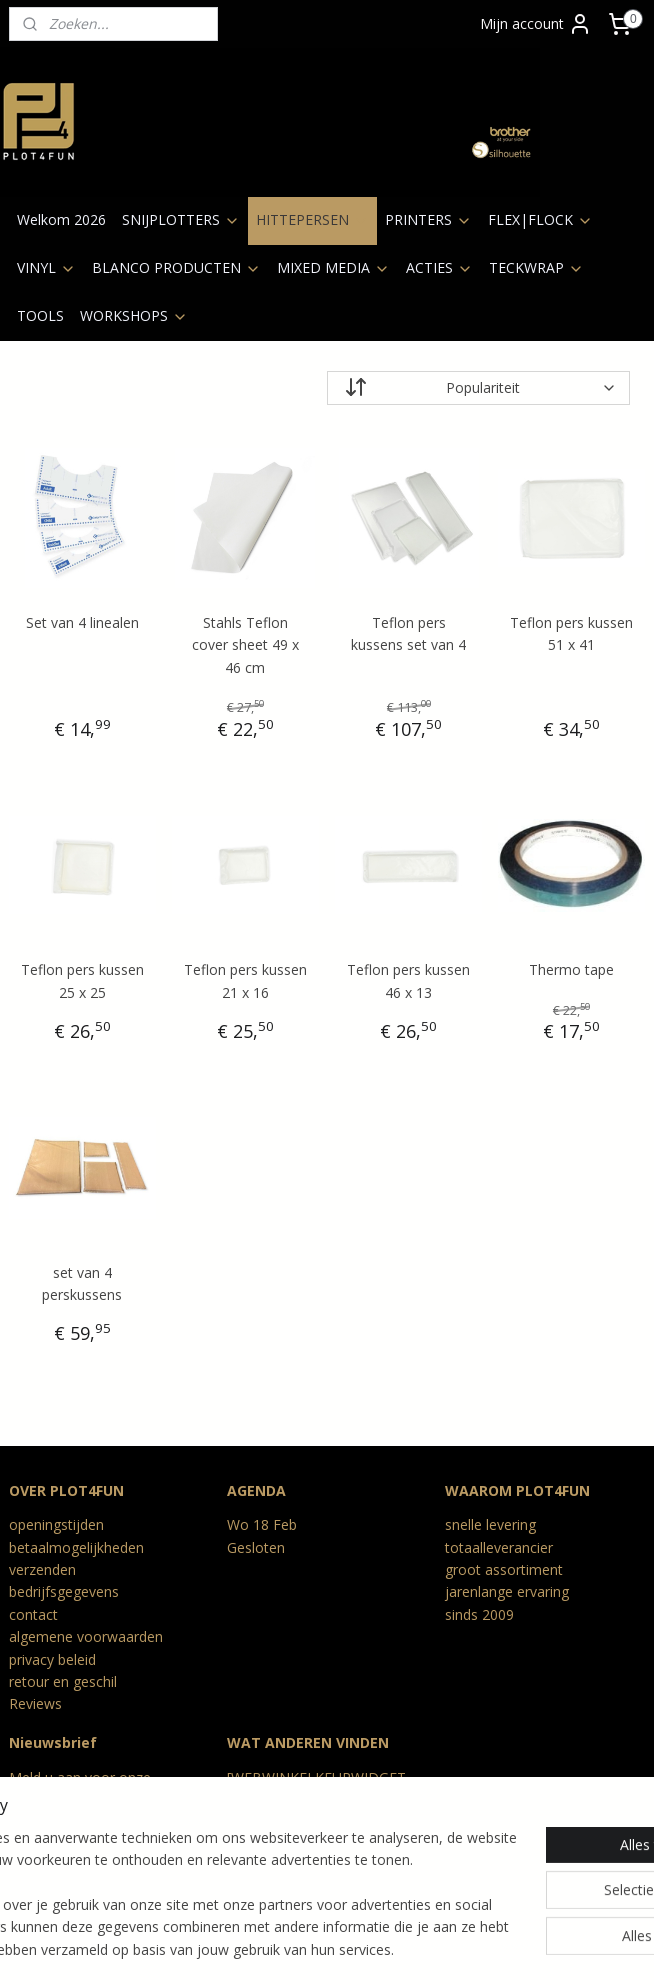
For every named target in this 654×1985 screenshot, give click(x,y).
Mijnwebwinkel (530, 1948)
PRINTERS (428, 219)
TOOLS (40, 315)
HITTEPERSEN (312, 219)
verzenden (42, 1569)
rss (279, 1948)
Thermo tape (571, 969)
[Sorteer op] (478, 388)
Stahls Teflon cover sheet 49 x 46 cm (245, 645)
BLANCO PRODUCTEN (176, 267)
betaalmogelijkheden (76, 1547)
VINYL (46, 267)
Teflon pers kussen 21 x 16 (245, 980)
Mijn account (536, 24)
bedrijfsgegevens (64, 1591)
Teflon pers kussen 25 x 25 (82, 980)
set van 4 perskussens (82, 1283)
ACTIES (439, 267)
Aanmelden (61, 1846)
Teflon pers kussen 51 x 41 (571, 633)
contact (33, 1614)
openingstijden (56, 1524)
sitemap (237, 1948)
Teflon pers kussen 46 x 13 (408, 980)
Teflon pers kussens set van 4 (408, 633)
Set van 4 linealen (82, 622)
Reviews (35, 1703)
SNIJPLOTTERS (181, 219)
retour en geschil (63, 1681)
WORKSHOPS (134, 315)
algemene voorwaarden (86, 1636)
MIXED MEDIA (333, 267)
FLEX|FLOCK (540, 219)
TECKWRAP (536, 267)
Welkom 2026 (61, 219)
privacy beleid (52, 1659)
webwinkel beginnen (356, 1948)
